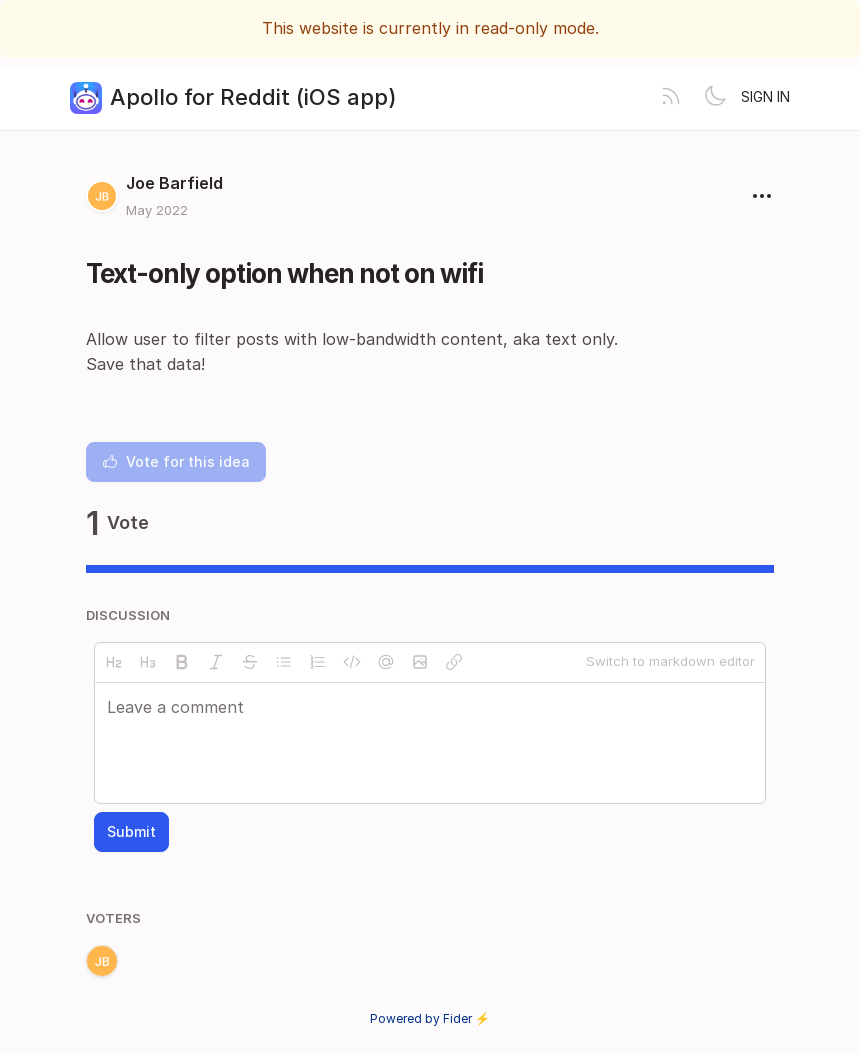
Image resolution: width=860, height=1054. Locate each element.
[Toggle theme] (715, 98)
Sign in (765, 96)
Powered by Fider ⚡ (430, 1018)
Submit (131, 831)
